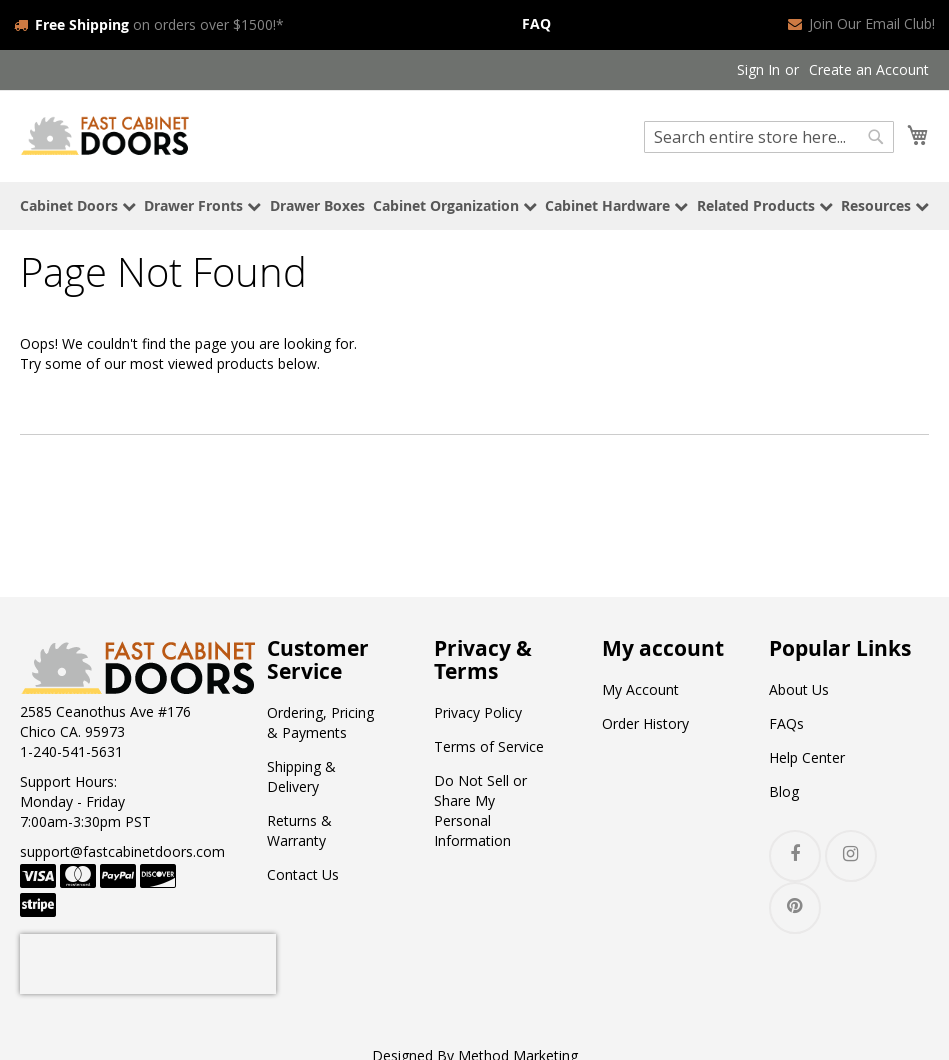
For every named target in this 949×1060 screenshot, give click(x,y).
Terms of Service (489, 744)
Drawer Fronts (202, 202)
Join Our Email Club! (861, 23)
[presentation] (148, 962)
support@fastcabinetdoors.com (122, 849)
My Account (640, 687)
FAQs (786, 721)
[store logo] (105, 132)
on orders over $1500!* (149, 23)
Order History (645, 721)
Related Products (765, 202)
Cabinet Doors (78, 202)
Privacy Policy (478, 710)
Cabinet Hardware (616, 202)
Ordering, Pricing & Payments (320, 720)
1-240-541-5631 (71, 749)
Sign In (758, 67)
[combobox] (769, 135)
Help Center (807, 755)
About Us (799, 687)
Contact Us (303, 872)
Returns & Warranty (299, 828)
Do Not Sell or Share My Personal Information (480, 808)
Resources (885, 202)
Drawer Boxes (317, 202)
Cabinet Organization (455, 202)
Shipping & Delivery (301, 774)
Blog (784, 789)
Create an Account (869, 67)
